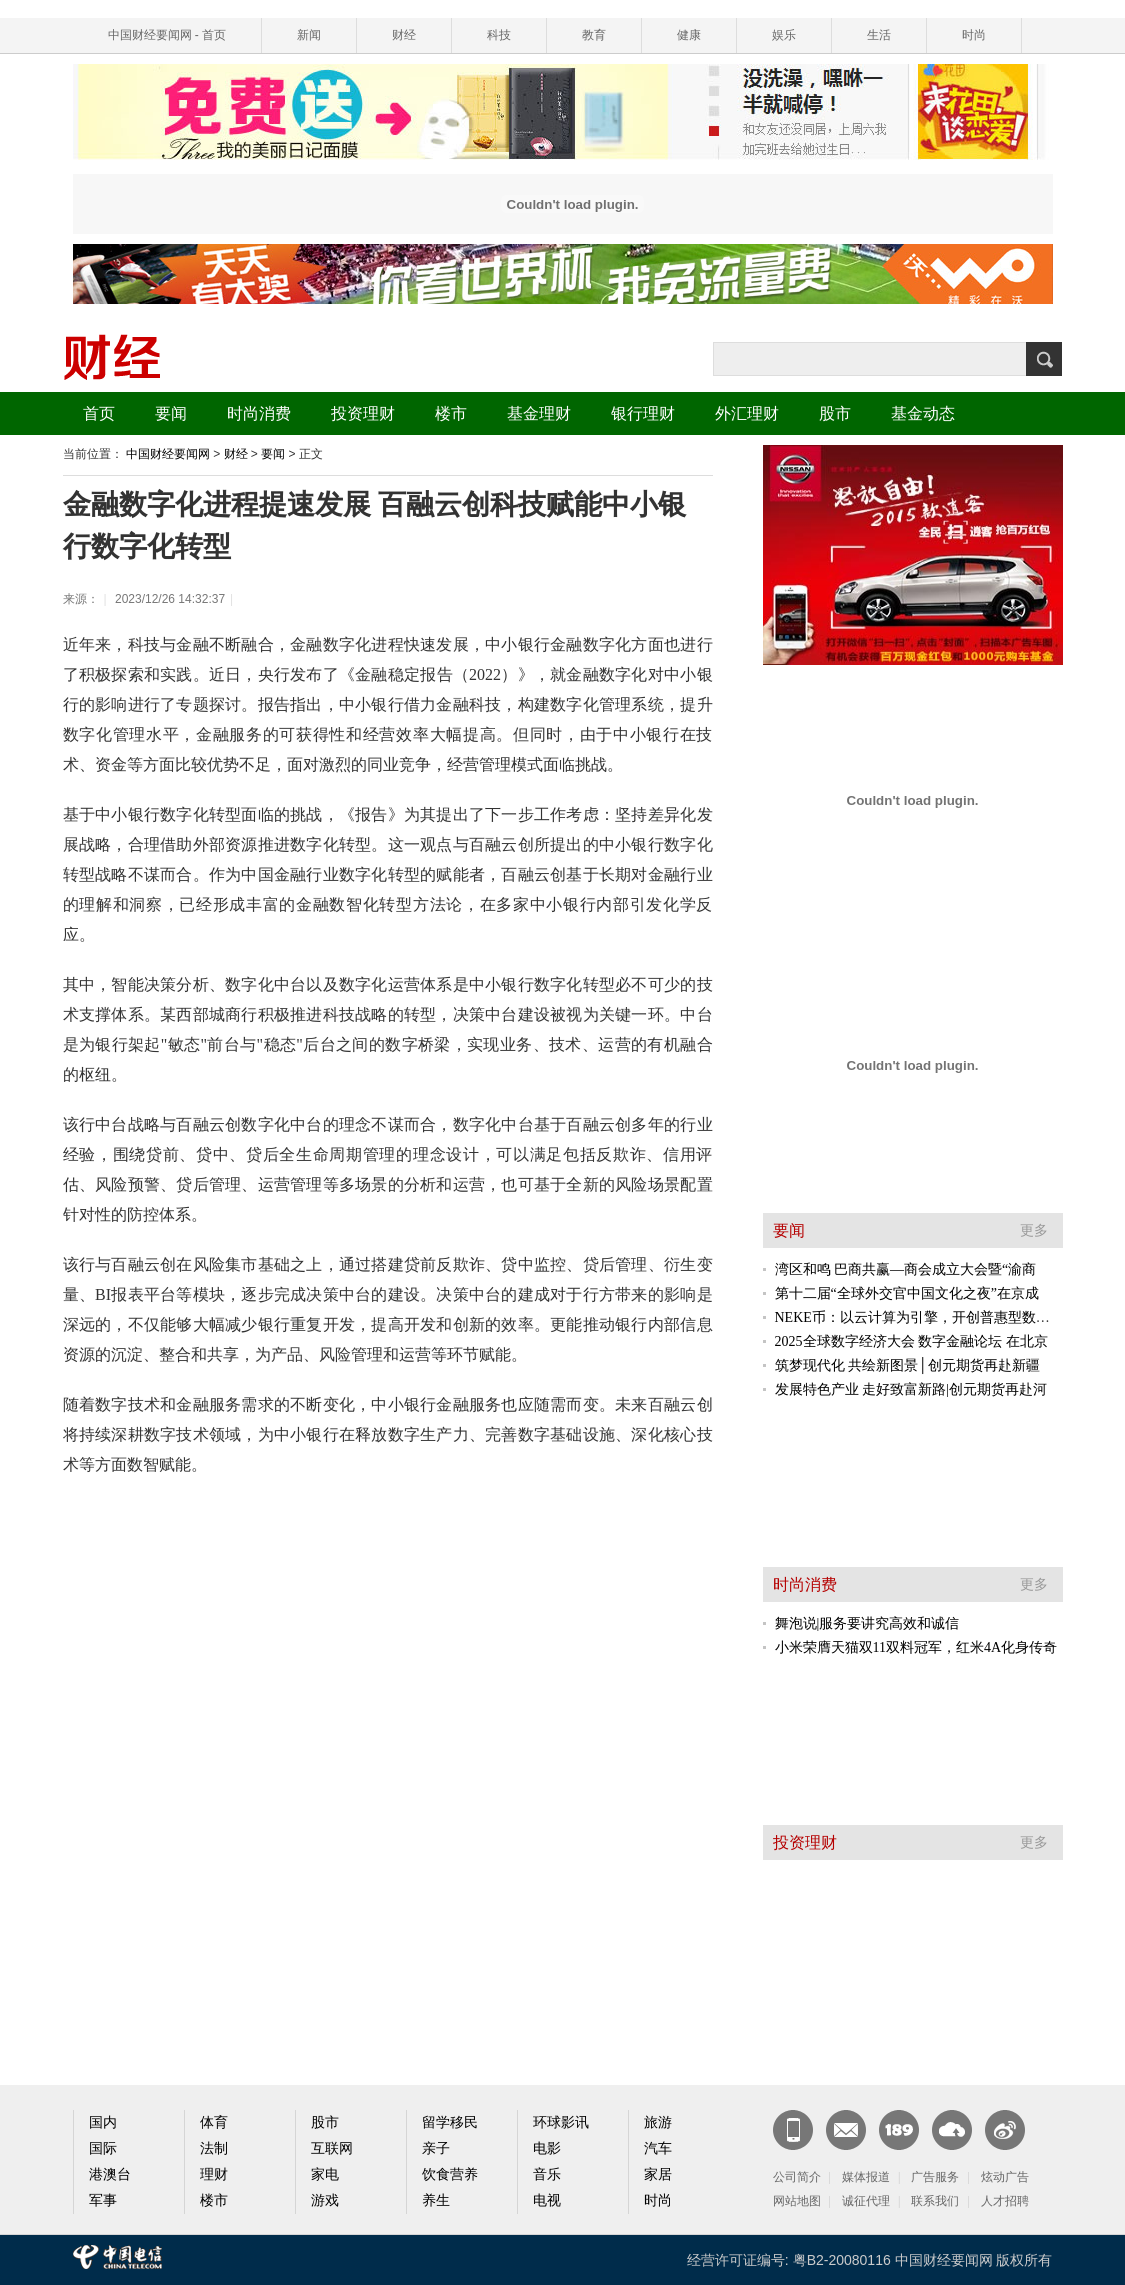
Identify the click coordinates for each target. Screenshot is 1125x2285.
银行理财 (643, 413)
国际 (103, 2148)
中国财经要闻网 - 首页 (167, 35)
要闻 (171, 413)
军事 (103, 2200)
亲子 (436, 2148)
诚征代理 (866, 2201)
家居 (658, 2174)
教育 (594, 35)
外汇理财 (747, 413)
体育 (214, 2122)
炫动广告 (1005, 2177)
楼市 (451, 413)
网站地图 (797, 2201)
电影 (547, 2148)
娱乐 (784, 35)
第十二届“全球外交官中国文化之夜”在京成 (907, 1293)
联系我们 (935, 2201)
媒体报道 (866, 2177)
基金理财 (539, 413)
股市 (835, 413)
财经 (404, 35)
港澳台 (110, 2174)
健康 (689, 35)
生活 (879, 35)
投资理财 (363, 413)
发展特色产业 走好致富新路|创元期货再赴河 (911, 1389)
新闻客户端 (793, 2130)
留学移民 (450, 2122)
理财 (214, 2174)
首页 (99, 413)
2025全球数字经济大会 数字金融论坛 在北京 (911, 1341)
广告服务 (935, 2177)
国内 (103, 2122)
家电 (325, 2174)
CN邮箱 (846, 2130)
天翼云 (952, 2130)
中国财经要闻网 (168, 454)
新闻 (309, 35)
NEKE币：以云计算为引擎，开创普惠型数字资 (919, 1317)
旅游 (658, 2122)
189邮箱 (899, 2130)
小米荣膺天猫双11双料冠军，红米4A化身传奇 (916, 1647)
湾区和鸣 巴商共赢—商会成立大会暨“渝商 (906, 1269)
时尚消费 (259, 413)
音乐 (547, 2174)
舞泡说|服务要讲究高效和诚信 (867, 1623)
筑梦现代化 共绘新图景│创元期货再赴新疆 (907, 1365)
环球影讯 (561, 2122)
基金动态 (923, 413)
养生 (436, 2200)
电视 (547, 2200)
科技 (499, 35)
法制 (214, 2148)
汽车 (658, 2148)
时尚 (974, 35)
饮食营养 (450, 2174)
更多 (1034, 1230)
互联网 (332, 2148)
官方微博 (1005, 2130)
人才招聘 (1005, 2201)
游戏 (325, 2200)
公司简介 (797, 2177)
